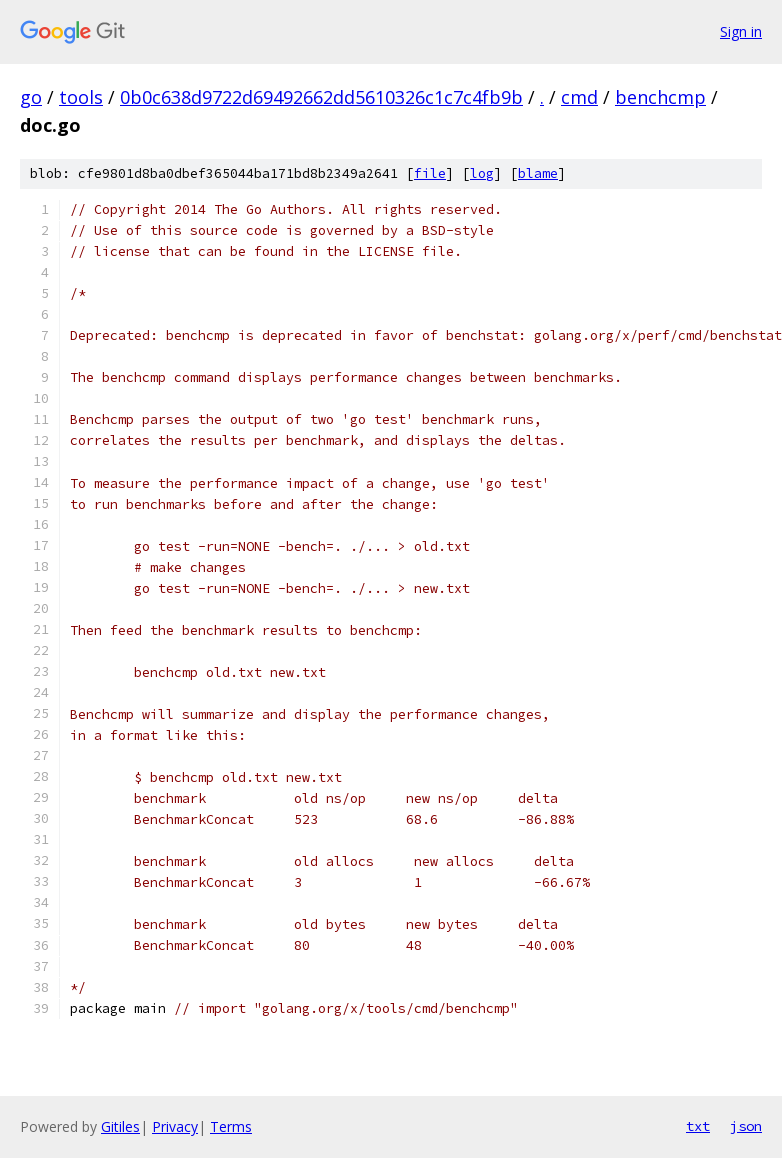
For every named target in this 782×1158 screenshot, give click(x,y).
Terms (231, 1126)
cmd (579, 97)
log (482, 173)
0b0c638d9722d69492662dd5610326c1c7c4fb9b (321, 97)
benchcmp (660, 97)
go (31, 97)
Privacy (175, 1126)
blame (538, 173)
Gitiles (120, 1126)
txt (698, 1126)
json (746, 1126)
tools (81, 97)
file (430, 173)
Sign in (741, 31)
